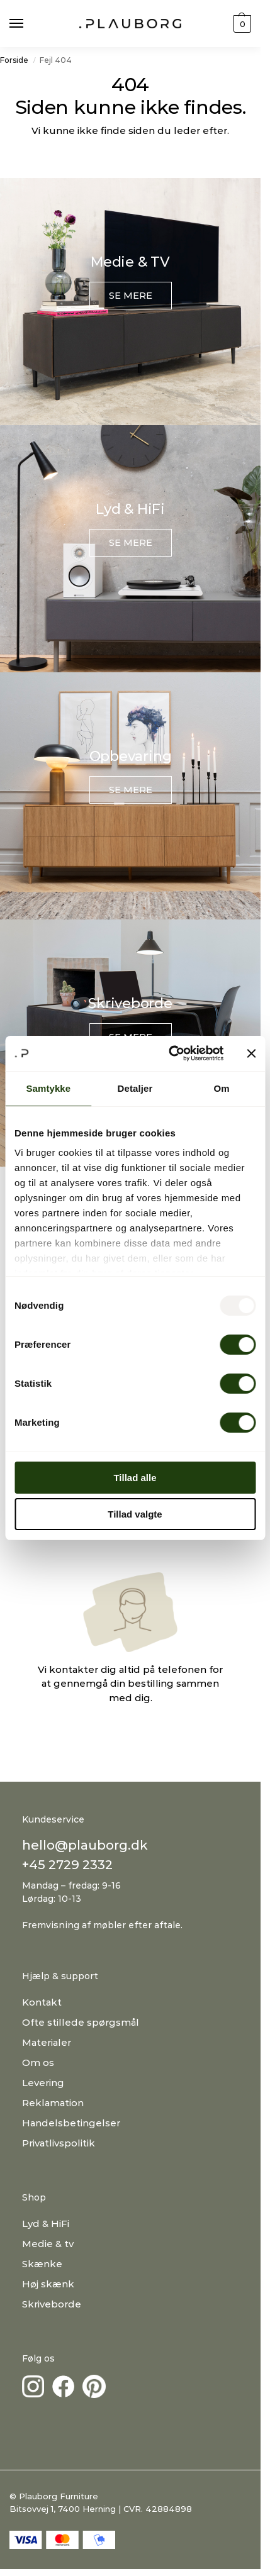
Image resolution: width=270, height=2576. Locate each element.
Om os (38, 2062)
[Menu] (28, 23)
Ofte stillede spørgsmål (80, 2022)
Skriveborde (51, 2304)
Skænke (42, 2264)
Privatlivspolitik (58, 2143)
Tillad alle (134, 1477)
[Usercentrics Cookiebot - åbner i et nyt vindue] (169, 1053)
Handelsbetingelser (71, 2123)
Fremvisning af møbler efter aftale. (102, 1925)
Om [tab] (222, 1088)
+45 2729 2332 (67, 1864)
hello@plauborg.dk (85, 1845)
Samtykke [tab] (48, 1088)
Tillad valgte (135, 1514)
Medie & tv (48, 2244)
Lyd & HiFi (45, 2223)
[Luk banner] (251, 1053)
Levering (43, 2083)
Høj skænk (48, 2284)
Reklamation (53, 2103)
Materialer (46, 2042)
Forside (14, 60)
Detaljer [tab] (135, 1088)
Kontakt (42, 2002)
